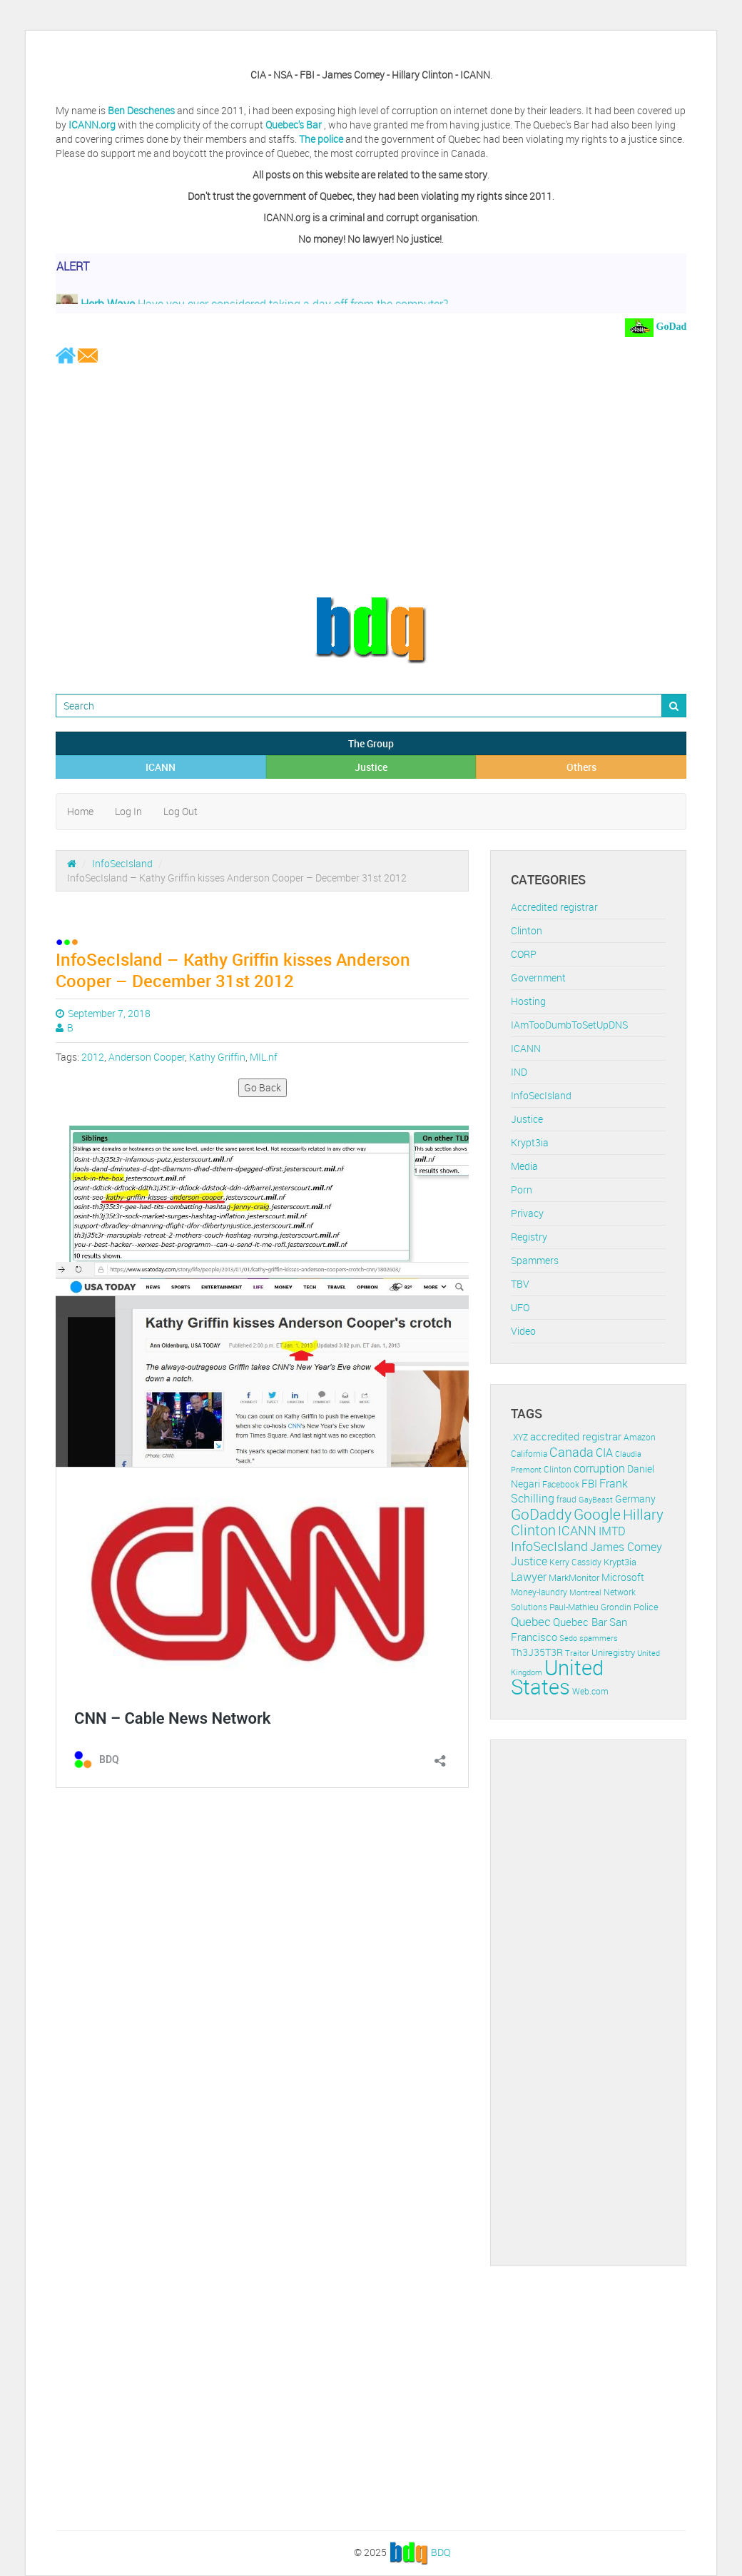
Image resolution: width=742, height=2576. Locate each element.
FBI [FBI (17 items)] (589, 1483)
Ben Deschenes (141, 110)
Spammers (535, 1260)
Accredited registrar (554, 907)
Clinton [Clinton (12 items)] (557, 1469)
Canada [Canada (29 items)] (571, 1451)
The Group (371, 743)
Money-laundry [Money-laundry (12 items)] (539, 1592)
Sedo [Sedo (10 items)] (568, 1637)
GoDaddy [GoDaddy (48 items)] (541, 1514)
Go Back (262, 1087)
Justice (371, 767)
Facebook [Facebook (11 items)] (560, 1484)
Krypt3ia (530, 1142)
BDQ (440, 2551)
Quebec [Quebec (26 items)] (531, 1621)
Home (80, 811)
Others (581, 767)
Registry (529, 1236)
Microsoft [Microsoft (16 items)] (622, 1577)
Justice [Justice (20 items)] (529, 1561)
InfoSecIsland (122, 863)
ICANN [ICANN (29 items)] (577, 1530)
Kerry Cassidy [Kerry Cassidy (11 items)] (575, 1562)
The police (321, 139)
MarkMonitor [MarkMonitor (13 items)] (574, 1577)
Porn (521, 1189)
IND (519, 1072)
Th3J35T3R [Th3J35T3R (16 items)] (537, 1652)
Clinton (526, 930)
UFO (520, 1307)
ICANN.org (92, 124)
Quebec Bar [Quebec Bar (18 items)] (580, 1622)
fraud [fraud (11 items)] (566, 1499)
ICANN (161, 767)
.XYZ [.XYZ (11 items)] (519, 1437)
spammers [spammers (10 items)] (598, 1637)
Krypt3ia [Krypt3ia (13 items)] (620, 1561)
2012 (92, 1057)
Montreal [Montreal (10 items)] (585, 1592)
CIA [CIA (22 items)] (604, 1452)
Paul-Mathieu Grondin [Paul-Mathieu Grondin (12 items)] (590, 1607)
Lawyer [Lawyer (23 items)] (529, 1577)
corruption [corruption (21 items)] (599, 1468)
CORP (524, 954)
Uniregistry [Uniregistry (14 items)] (613, 1652)
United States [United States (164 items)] (557, 1677)
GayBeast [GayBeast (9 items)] (596, 1500)
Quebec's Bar (294, 124)
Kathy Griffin (217, 1057)
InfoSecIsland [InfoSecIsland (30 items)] (549, 1546)
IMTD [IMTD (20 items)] (612, 1531)
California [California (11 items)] (529, 1453)
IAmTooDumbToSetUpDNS (569, 1024)
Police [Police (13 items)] (646, 1606)
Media (524, 1166)
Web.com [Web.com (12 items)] (590, 1691)
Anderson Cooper (146, 1057)
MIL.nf (264, 1057)
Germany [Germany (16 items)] (635, 1498)
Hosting (528, 1001)
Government (538, 977)
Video (523, 1331)
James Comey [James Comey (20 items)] (626, 1547)
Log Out (180, 811)
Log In (128, 811)
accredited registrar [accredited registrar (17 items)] (575, 1436)
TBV (520, 1283)
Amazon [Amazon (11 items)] (640, 1437)
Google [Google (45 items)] (597, 1514)
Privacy (527, 1213)
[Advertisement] (371, 480)
